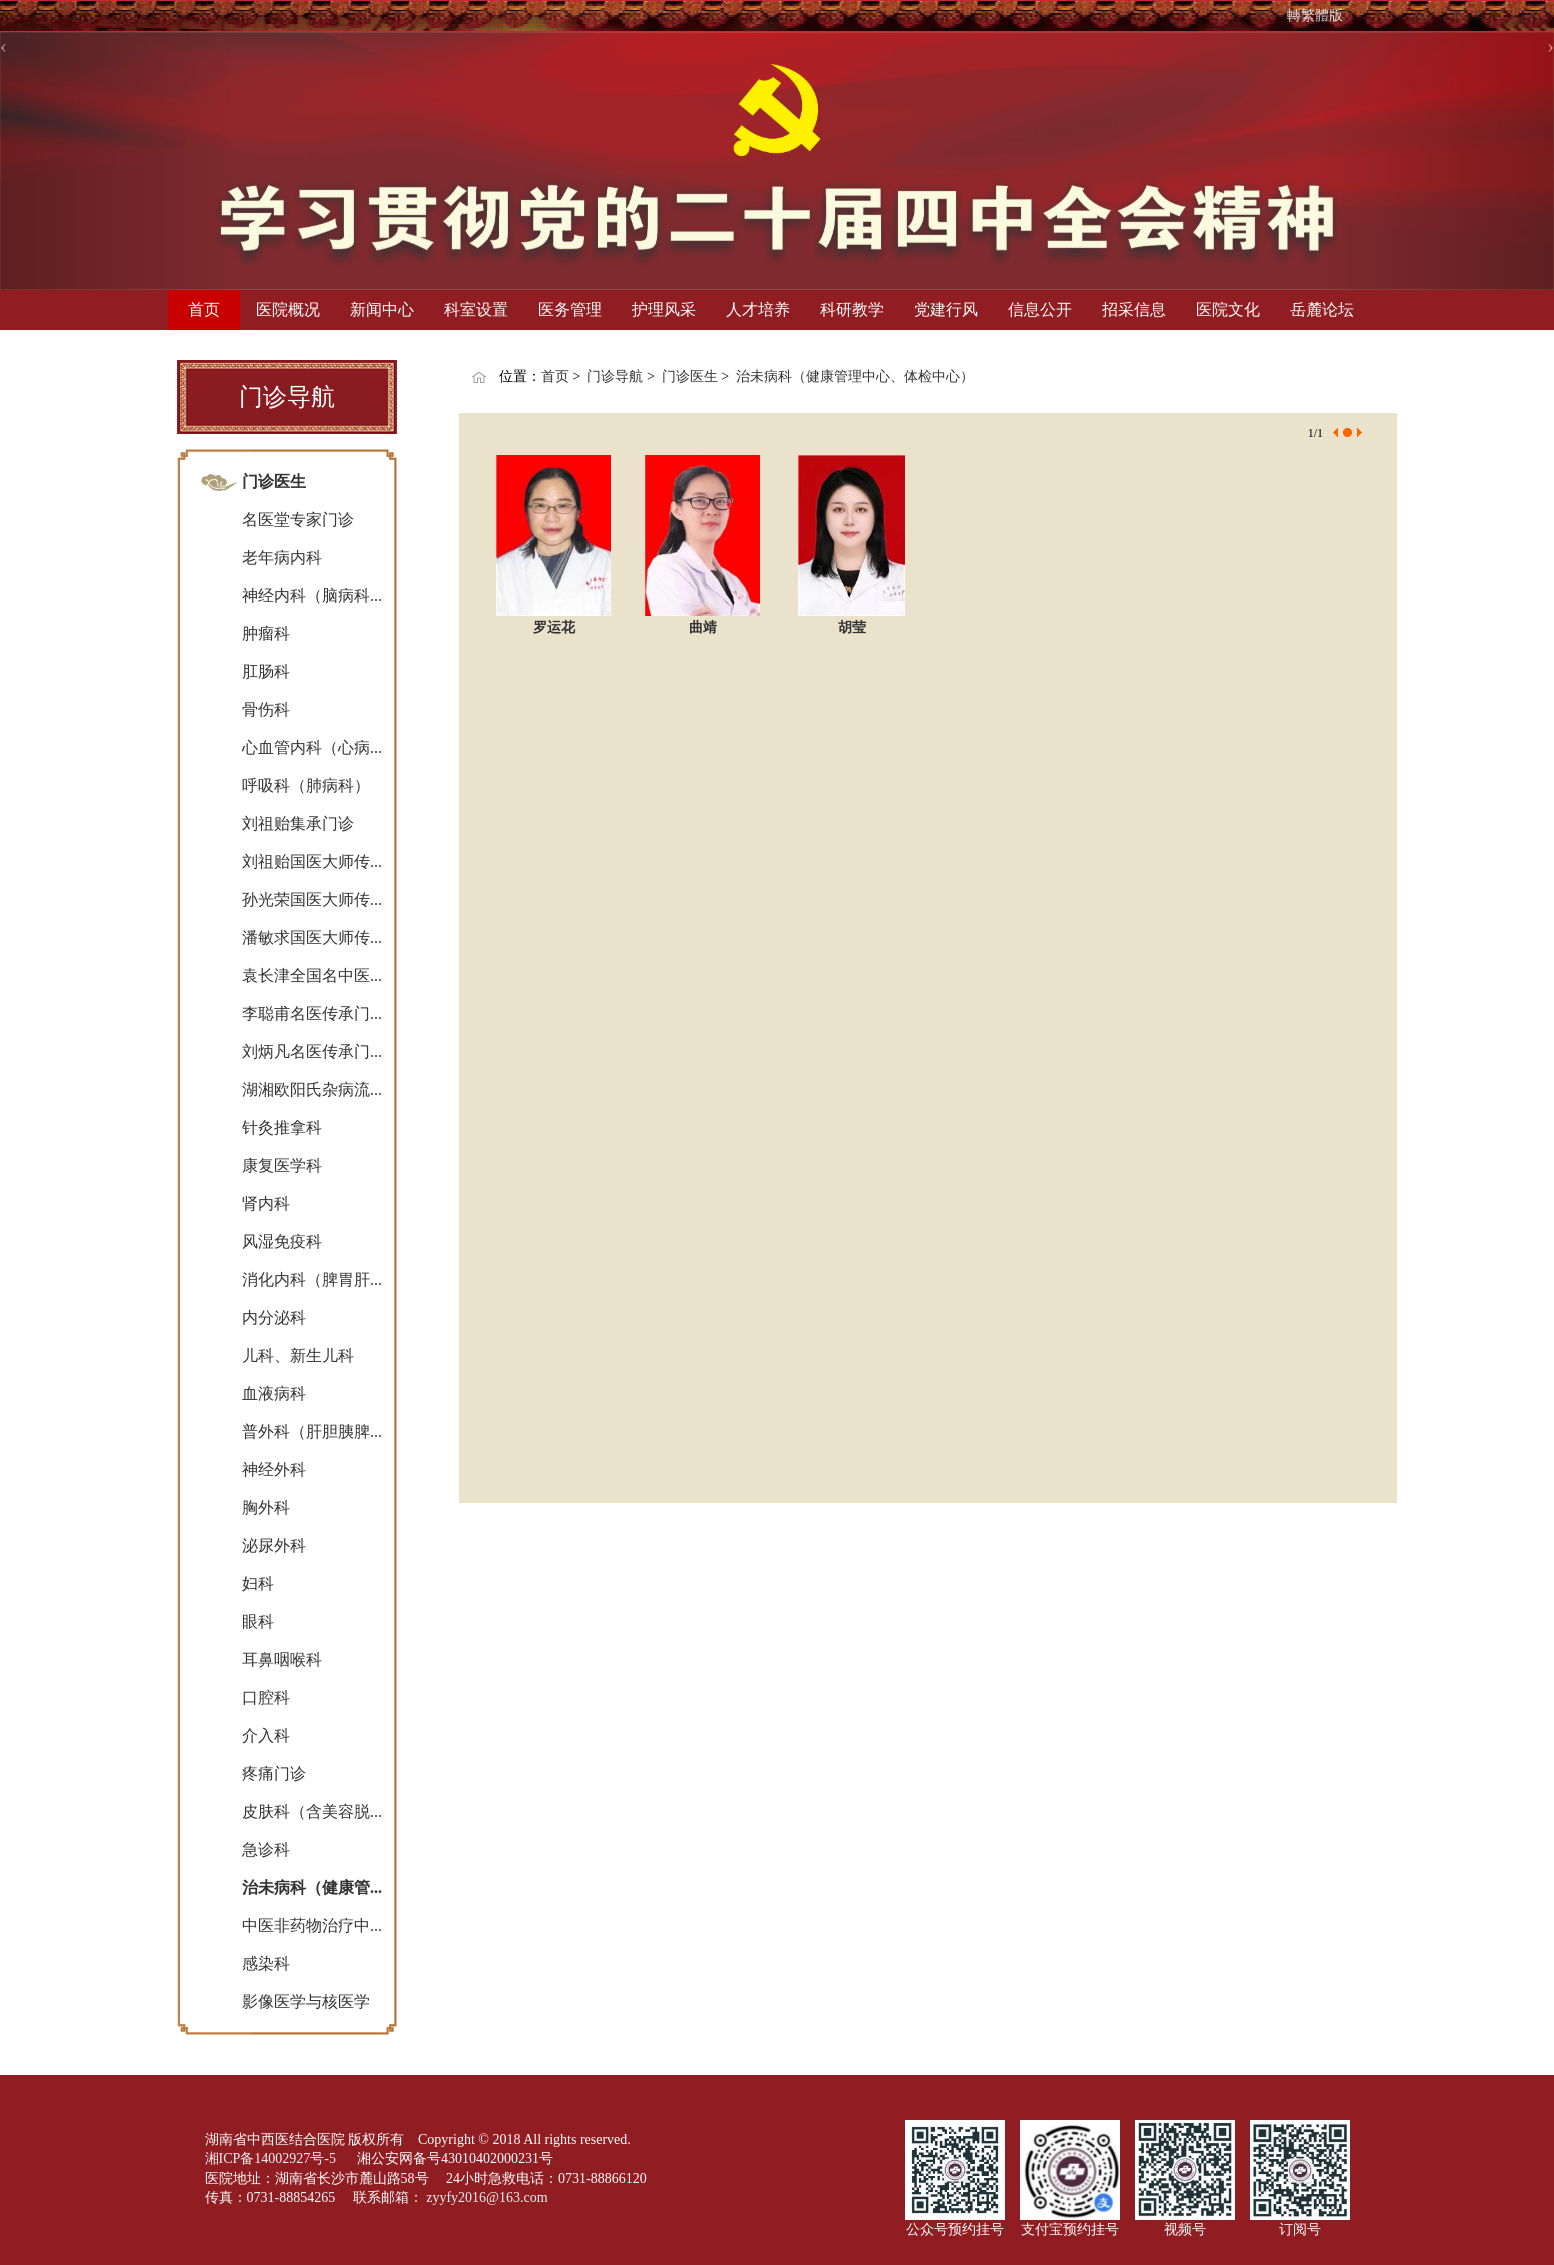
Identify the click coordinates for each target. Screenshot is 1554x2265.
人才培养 (758, 309)
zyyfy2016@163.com (486, 2197)
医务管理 (570, 309)
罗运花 (554, 627)
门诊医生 (690, 376)
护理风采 (664, 309)
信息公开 (1040, 309)
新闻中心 (382, 309)
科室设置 (476, 309)
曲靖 (703, 627)
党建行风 (946, 309)
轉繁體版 (1315, 15)
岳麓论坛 (1322, 309)
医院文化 (1228, 309)
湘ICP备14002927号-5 (272, 2158)
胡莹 (852, 627)
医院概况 (288, 309)
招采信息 (1134, 309)
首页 (204, 309)
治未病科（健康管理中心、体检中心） (855, 376)
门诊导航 (615, 376)
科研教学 (852, 309)
